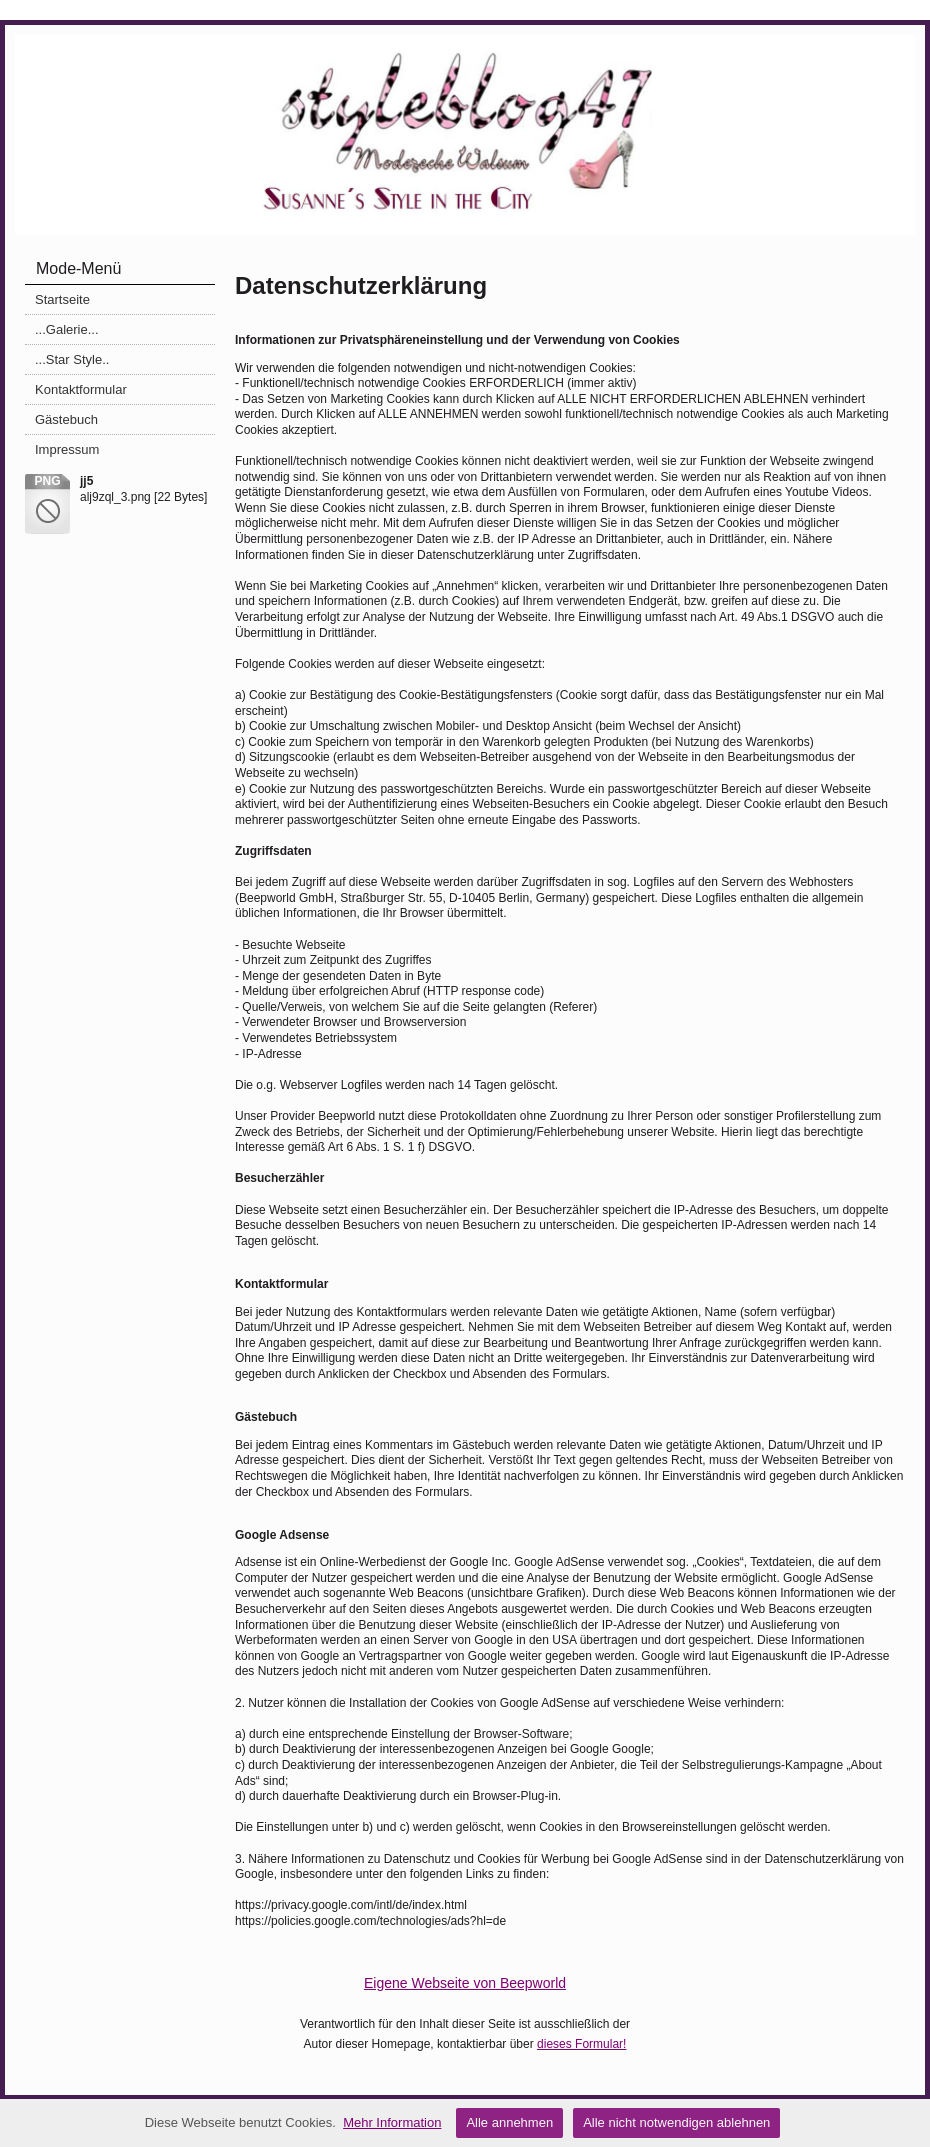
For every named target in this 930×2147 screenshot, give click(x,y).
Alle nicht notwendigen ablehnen (676, 2122)
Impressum (67, 449)
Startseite (62, 299)
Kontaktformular (81, 389)
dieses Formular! (581, 2044)
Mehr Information (392, 2122)
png (47, 481)
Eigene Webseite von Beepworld (465, 1983)
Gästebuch (66, 419)
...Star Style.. (72, 359)
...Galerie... (67, 329)
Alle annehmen (509, 2122)
